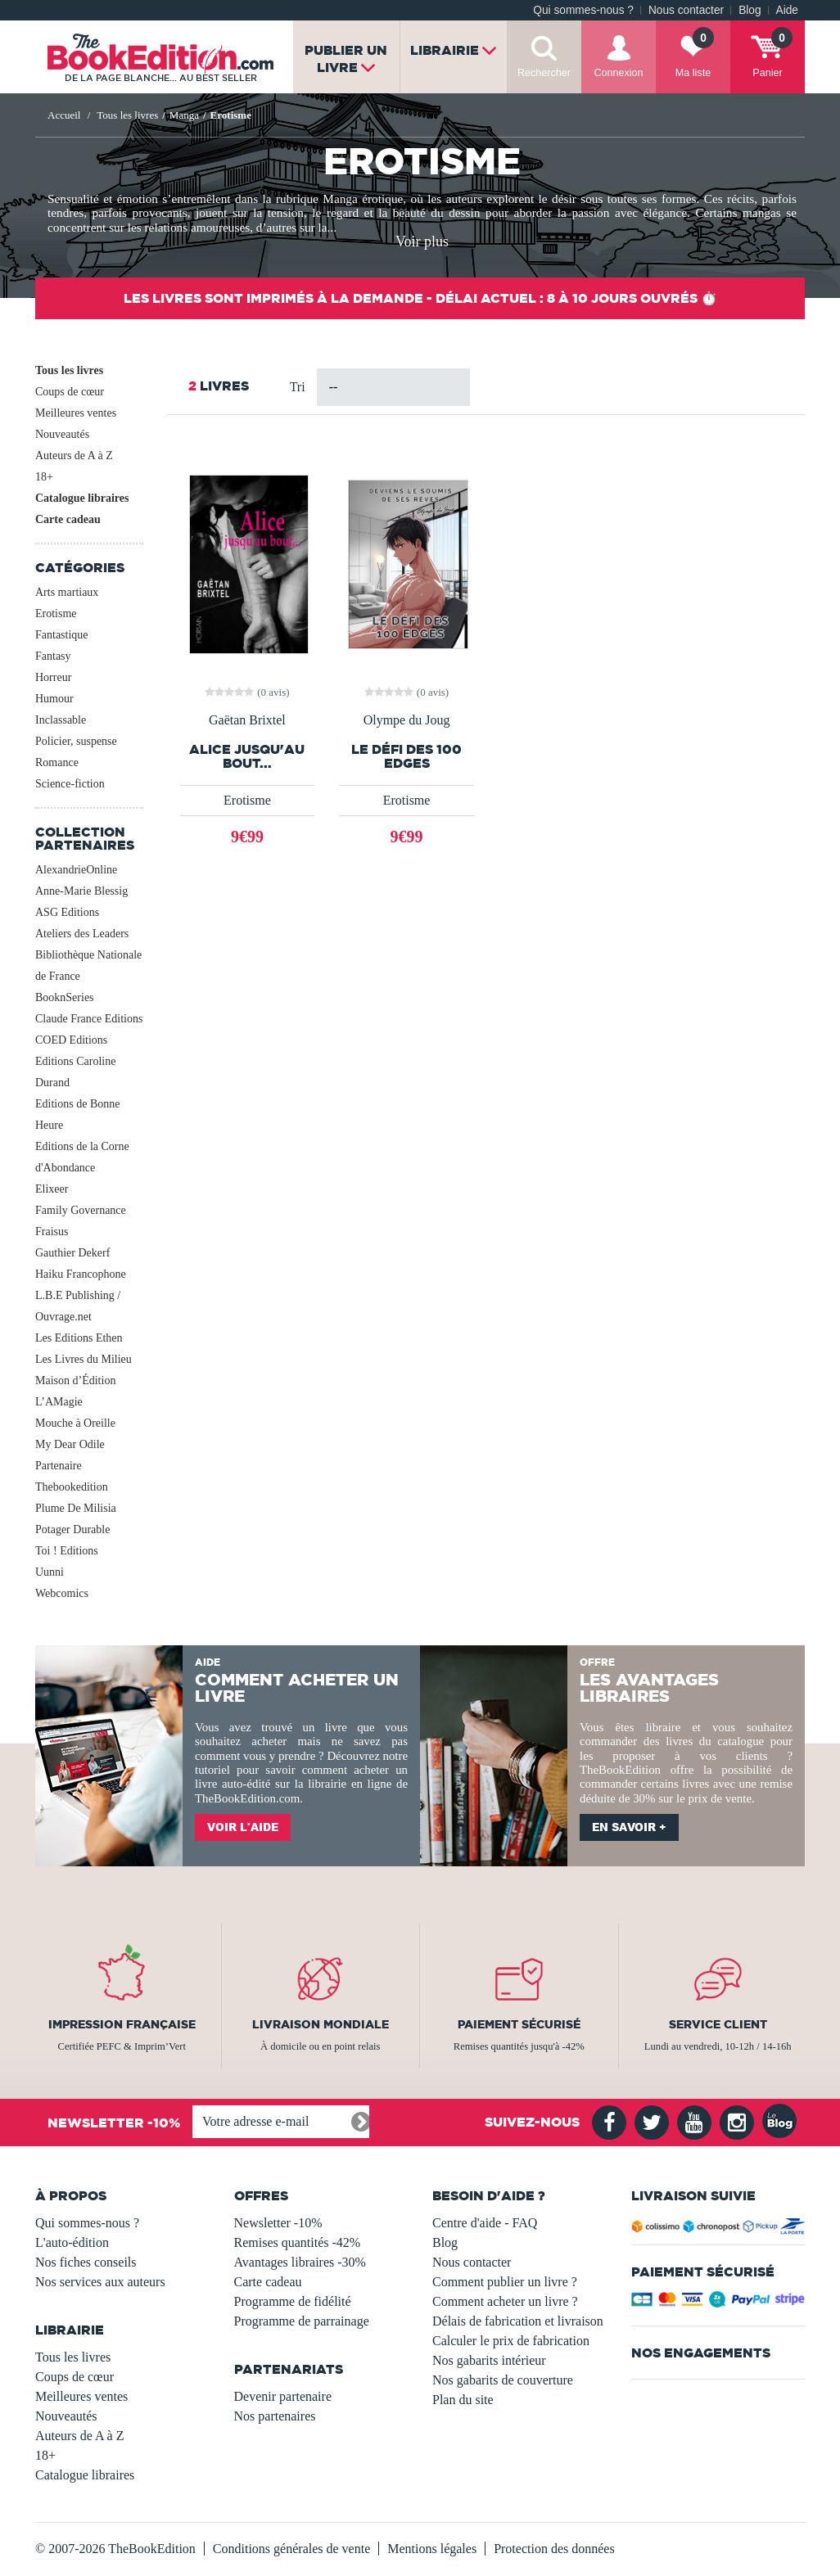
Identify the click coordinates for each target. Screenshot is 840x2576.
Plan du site (463, 2400)
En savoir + (629, 1827)
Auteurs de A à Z (74, 455)
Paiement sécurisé (519, 2024)
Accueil (63, 115)
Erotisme (56, 613)
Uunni (49, 1572)
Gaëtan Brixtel (247, 720)
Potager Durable (72, 1529)
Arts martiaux (66, 592)
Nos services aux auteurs (100, 2282)
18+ (44, 477)
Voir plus (422, 241)
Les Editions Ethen (79, 1338)
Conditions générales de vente (291, 2549)
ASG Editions (67, 912)
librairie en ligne (349, 1783)
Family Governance (80, 1210)
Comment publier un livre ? (504, 2282)
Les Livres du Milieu (83, 1359)
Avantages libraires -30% (300, 2262)
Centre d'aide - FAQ (484, 2223)
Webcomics (61, 1593)
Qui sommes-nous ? (583, 10)
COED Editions (71, 1040)
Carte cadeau (68, 519)
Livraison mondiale (320, 2024)
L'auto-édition (72, 2242)
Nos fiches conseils (86, 2262)
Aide (787, 10)
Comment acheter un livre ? (505, 2301)
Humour (54, 698)
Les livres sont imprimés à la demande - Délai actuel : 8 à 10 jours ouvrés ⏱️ (420, 298)
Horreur (53, 677)
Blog (749, 10)
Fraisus (51, 1231)
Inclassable (60, 720)
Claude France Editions (88, 1019)
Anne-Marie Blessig (81, 891)
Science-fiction (70, 784)
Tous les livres (69, 370)
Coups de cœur (69, 392)
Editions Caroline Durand (75, 1072)
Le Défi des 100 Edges (406, 756)
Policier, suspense (76, 741)
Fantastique (61, 635)
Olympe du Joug (407, 720)
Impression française (122, 2024)
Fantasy (53, 656)
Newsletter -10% (278, 2223)
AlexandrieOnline (76, 870)
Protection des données (554, 2549)
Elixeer (51, 1189)
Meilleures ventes (75, 413)
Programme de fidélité (292, 2301)
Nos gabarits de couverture (502, 2380)
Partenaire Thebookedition (71, 1476)
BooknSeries (64, 997)
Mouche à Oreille (75, 1423)
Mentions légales (431, 2549)
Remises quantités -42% (297, 2242)
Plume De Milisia (75, 1508)
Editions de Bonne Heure (77, 1114)
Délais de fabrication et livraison (517, 2321)
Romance (57, 762)
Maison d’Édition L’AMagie (75, 1391)
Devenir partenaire (283, 2396)
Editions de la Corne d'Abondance (82, 1157)
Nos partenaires (275, 2416)
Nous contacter (686, 10)
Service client (718, 2024)
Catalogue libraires (82, 498)
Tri (297, 387)
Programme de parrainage (301, 2321)
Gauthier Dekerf (72, 1253)
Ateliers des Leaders (82, 933)
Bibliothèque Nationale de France (88, 965)
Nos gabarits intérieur (489, 2360)
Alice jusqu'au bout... (247, 756)
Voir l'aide (242, 1827)
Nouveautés (62, 434)
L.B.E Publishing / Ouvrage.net (77, 1306)
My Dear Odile (70, 1444)
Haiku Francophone (80, 1274)
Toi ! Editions (66, 1551)
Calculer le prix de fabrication (510, 2341)
